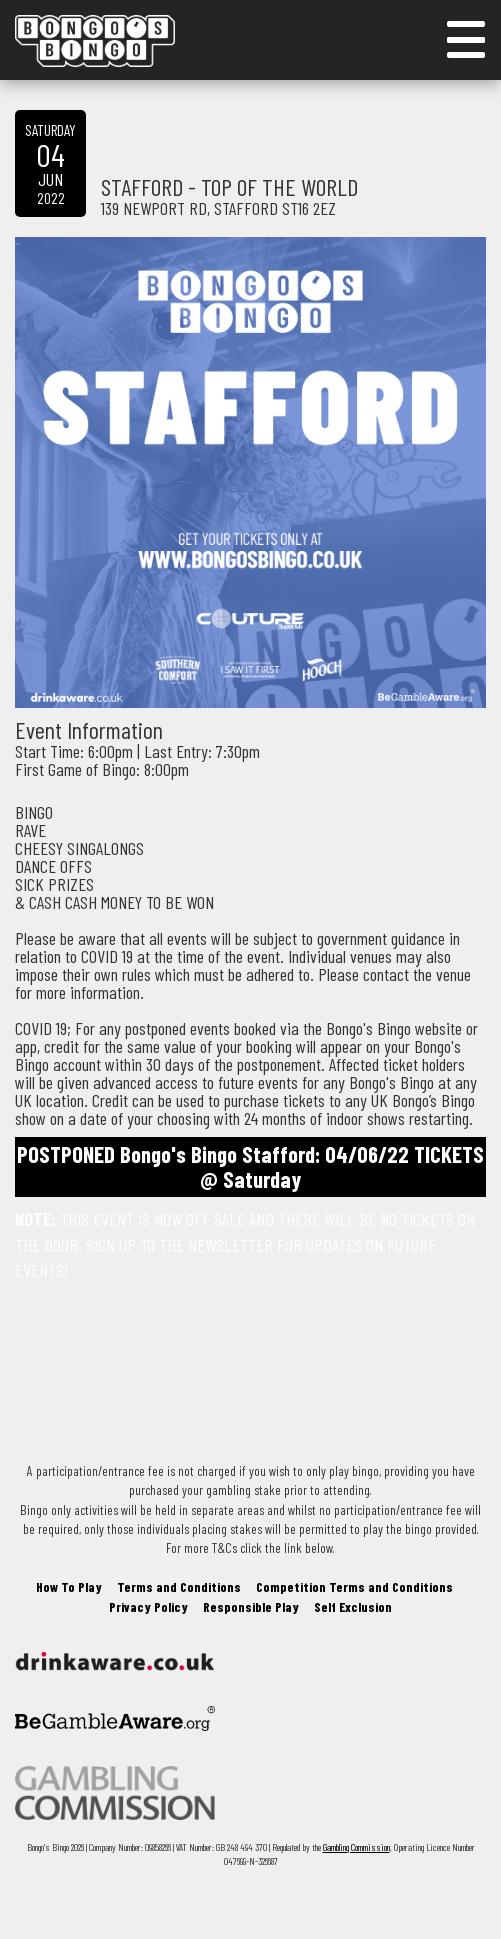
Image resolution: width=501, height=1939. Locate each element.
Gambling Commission (356, 1847)
